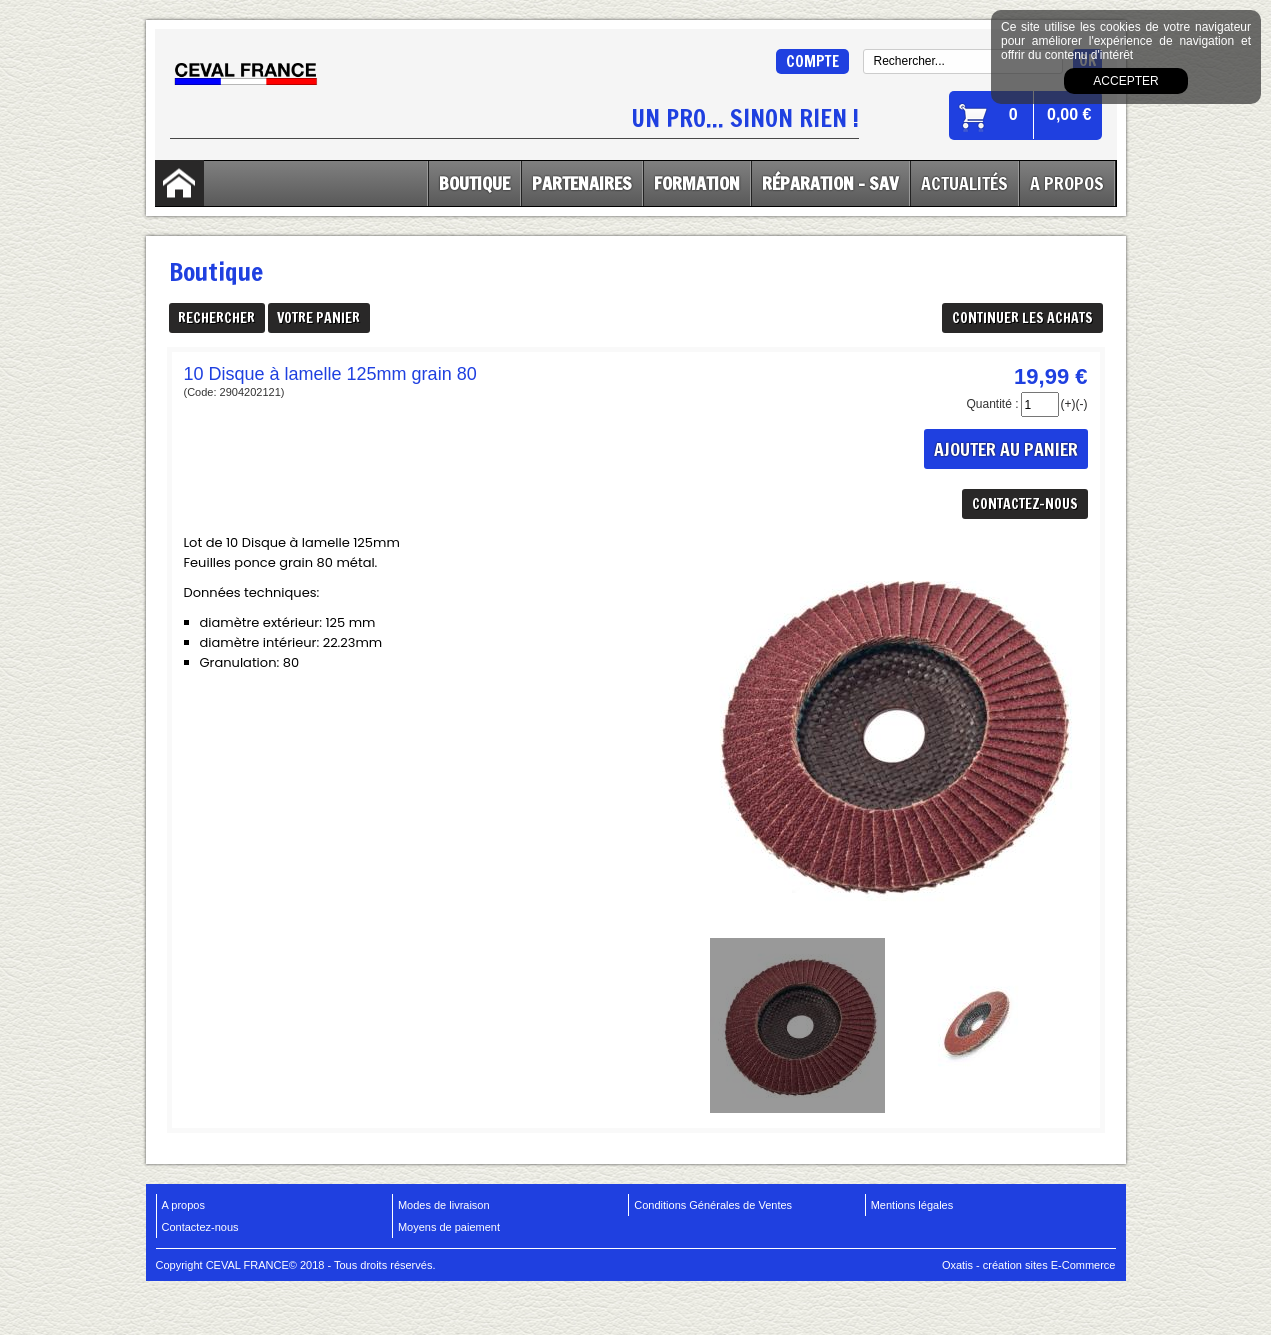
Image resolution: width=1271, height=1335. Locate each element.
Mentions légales (912, 1205)
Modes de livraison (444, 1205)
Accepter (1125, 81)
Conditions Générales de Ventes (713, 1205)
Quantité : (992, 404)
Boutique (474, 183)
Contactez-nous (200, 1227)
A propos (183, 1205)
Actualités (964, 183)
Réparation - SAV (830, 183)
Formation (697, 183)
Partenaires (582, 183)
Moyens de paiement (449, 1227)
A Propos (1067, 183)
